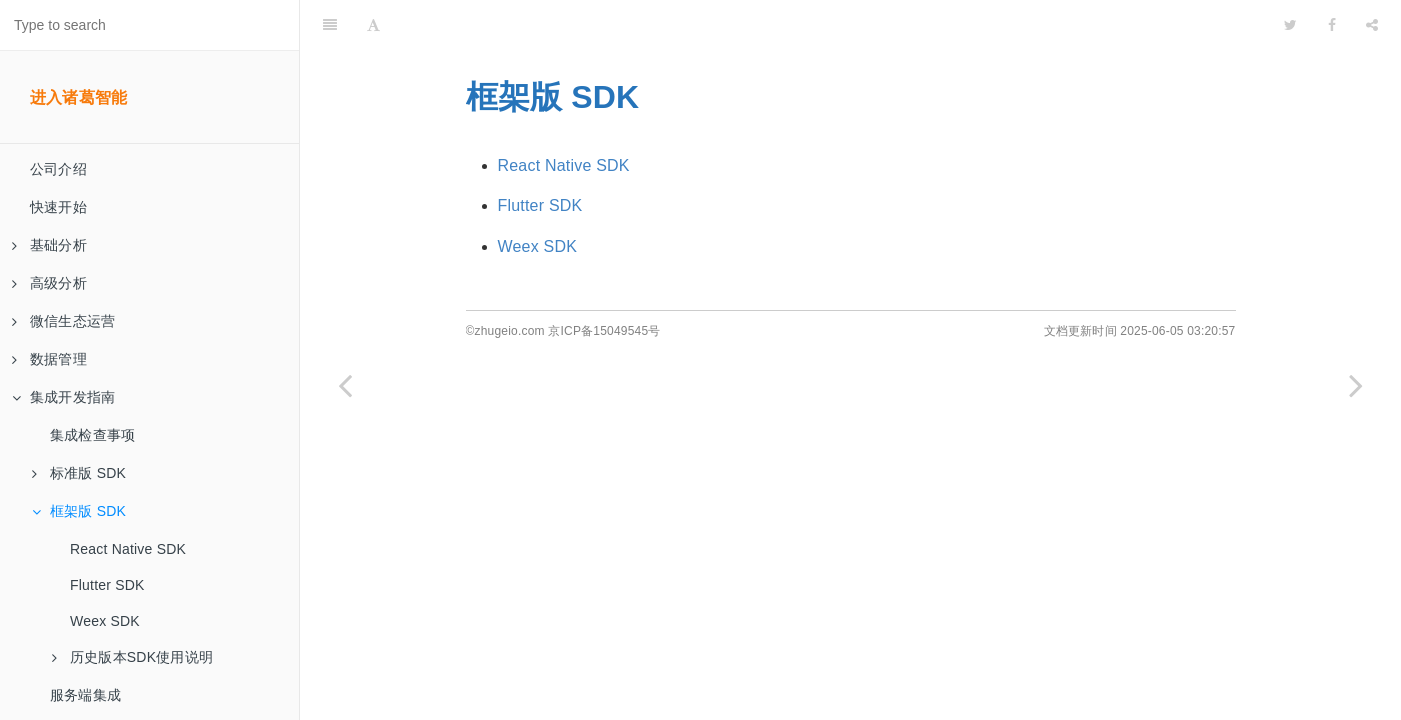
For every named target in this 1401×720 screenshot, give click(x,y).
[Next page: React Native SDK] (1356, 385)
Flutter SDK (107, 585)
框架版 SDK (79, 511)
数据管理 (49, 359)
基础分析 (49, 245)
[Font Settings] (373, 25)
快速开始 (58, 207)
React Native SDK (128, 549)
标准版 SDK (79, 473)
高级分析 (49, 283)
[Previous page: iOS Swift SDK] (345, 385)
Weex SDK (105, 621)
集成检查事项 (92, 435)
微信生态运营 (63, 321)
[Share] (1372, 25)
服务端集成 (85, 695)
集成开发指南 (63, 397)
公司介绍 (58, 169)
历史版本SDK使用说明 (132, 657)
